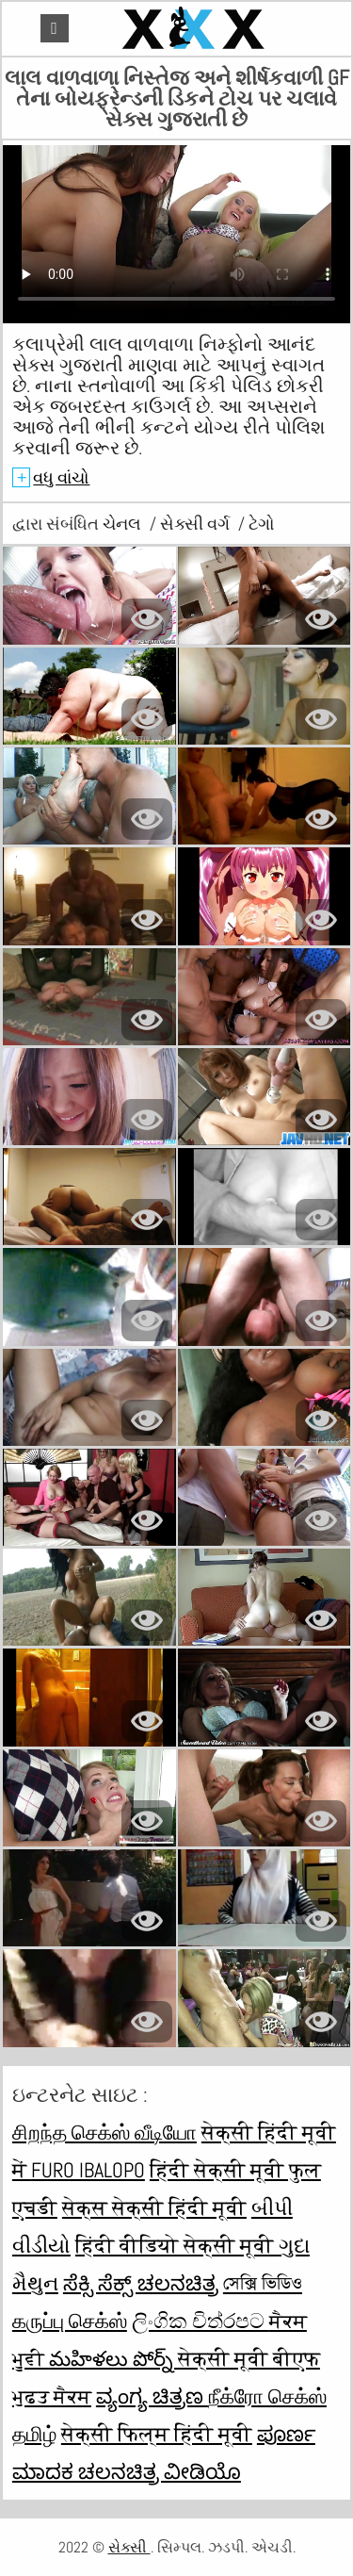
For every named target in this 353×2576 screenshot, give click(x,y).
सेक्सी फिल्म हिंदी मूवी (156, 2433)
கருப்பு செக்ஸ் (69, 2320)
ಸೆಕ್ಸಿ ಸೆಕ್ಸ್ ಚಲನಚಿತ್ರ (140, 2283)
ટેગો (262, 523)
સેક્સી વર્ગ (196, 523)
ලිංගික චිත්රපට (200, 2320)
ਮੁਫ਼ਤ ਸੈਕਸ (51, 2396)
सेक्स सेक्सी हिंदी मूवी (154, 2207)
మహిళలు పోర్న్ (113, 2358)
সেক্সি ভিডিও (262, 2283)
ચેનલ (124, 523)
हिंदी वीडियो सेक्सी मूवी (177, 2245)
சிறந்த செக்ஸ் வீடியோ (104, 2132)
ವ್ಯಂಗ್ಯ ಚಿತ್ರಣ (152, 2396)
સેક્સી (129, 2547)
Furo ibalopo (88, 2170)
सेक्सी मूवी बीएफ (249, 2358)
